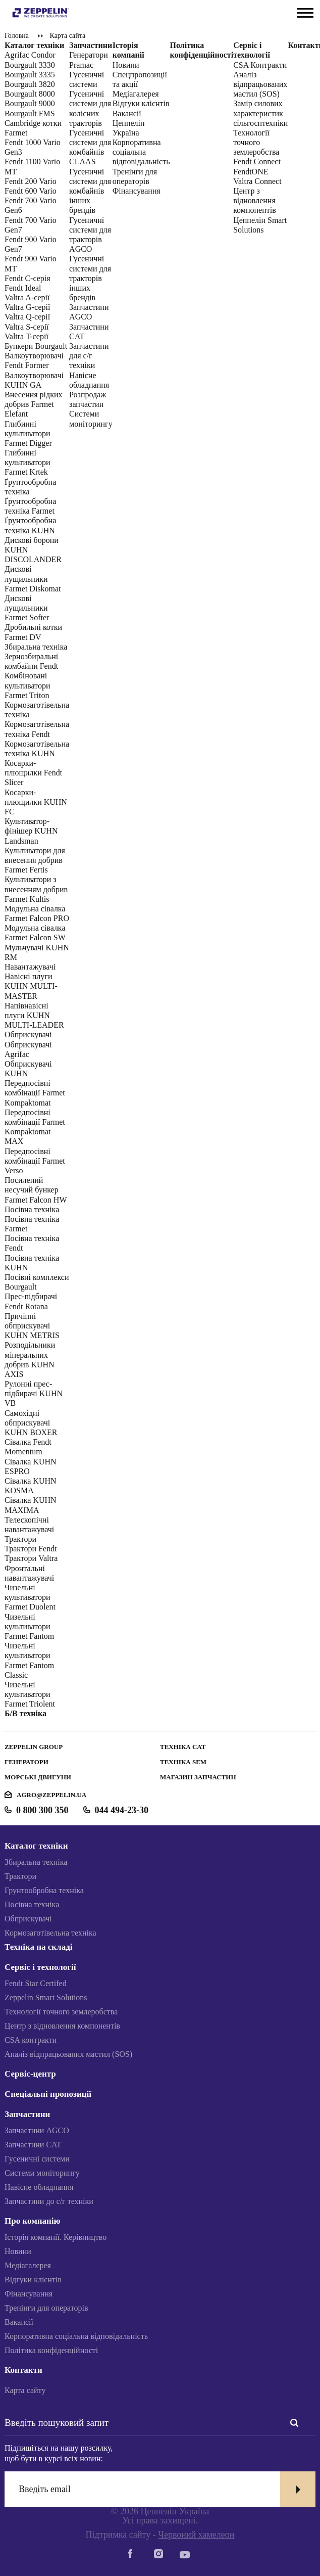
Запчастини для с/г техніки (89, 356)
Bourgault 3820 (30, 84)
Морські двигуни (38, 1777)
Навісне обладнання (39, 2187)
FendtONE (250, 171)
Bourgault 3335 (30, 74)
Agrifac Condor (30, 55)
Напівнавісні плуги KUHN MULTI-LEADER (34, 1015)
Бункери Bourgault (36, 346)
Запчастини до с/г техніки (49, 2201)
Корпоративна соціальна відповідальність (141, 152)
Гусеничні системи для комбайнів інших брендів (90, 191)
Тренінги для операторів (46, 2308)
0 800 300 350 (42, 1810)
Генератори (26, 1762)
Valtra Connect (257, 181)
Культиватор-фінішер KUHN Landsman (31, 831)
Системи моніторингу (42, 2173)
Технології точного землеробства (256, 142)
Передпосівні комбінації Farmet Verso (35, 1161)
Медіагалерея (136, 93)
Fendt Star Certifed (36, 1983)
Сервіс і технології (40, 1967)
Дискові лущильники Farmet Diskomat (33, 578)
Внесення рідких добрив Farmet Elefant (34, 404)
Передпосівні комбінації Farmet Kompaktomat (35, 1093)
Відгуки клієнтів (141, 103)
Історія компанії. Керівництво (55, 2237)
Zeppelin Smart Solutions (46, 1997)
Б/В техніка (25, 1713)
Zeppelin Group (34, 1747)
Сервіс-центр (30, 2074)
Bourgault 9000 (30, 103)
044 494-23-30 (122, 1810)
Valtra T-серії (26, 336)
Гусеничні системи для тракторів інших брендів (90, 278)
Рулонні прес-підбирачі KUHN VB (34, 1393)
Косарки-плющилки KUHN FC (36, 802)
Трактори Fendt (31, 1548)
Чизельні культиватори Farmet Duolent (30, 1597)
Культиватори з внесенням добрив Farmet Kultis (36, 889)
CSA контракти (31, 2040)
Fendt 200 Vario (31, 181)
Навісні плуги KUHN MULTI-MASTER (31, 986)
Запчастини (90, 45)
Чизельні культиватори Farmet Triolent (30, 1694)
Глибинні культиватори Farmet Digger (28, 433)
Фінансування (137, 191)
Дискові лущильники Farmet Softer (27, 608)
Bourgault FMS (30, 113)
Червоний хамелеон (196, 2534)
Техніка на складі (38, 1947)
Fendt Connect (257, 161)
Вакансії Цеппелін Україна (129, 123)
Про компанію (33, 2221)
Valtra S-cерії (27, 327)
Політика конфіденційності (51, 2350)
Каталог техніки (34, 45)
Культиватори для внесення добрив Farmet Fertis (35, 860)
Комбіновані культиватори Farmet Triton (27, 685)
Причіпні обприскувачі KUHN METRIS (32, 1326)
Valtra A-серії (27, 297)
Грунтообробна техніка (44, 1890)
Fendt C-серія (27, 278)
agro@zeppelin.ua (51, 1795)
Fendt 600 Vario (31, 191)
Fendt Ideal (23, 288)
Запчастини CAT (33, 2144)
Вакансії (19, 2322)
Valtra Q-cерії (27, 316)
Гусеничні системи (37, 2158)
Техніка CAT (182, 1747)
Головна (17, 35)
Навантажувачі (30, 966)
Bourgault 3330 (30, 65)
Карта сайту (25, 2390)
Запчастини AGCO (37, 2130)
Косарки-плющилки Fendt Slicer (33, 773)
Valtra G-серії (27, 307)
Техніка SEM (183, 1762)
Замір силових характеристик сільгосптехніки (260, 113)
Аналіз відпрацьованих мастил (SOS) (260, 84)
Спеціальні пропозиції (48, 2094)
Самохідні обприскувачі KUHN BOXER (31, 1423)
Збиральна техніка (36, 646)
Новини (126, 65)
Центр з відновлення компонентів (254, 200)
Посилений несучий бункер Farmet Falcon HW (36, 1190)
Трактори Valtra (31, 1558)
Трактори (20, 1539)
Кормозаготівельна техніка (50, 1932)
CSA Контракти (260, 65)
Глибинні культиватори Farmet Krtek (27, 462)
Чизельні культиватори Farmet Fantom (29, 1626)
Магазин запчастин (198, 1777)
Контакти (23, 2370)
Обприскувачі (28, 1034)
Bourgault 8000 (30, 93)
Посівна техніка (32, 1209)
